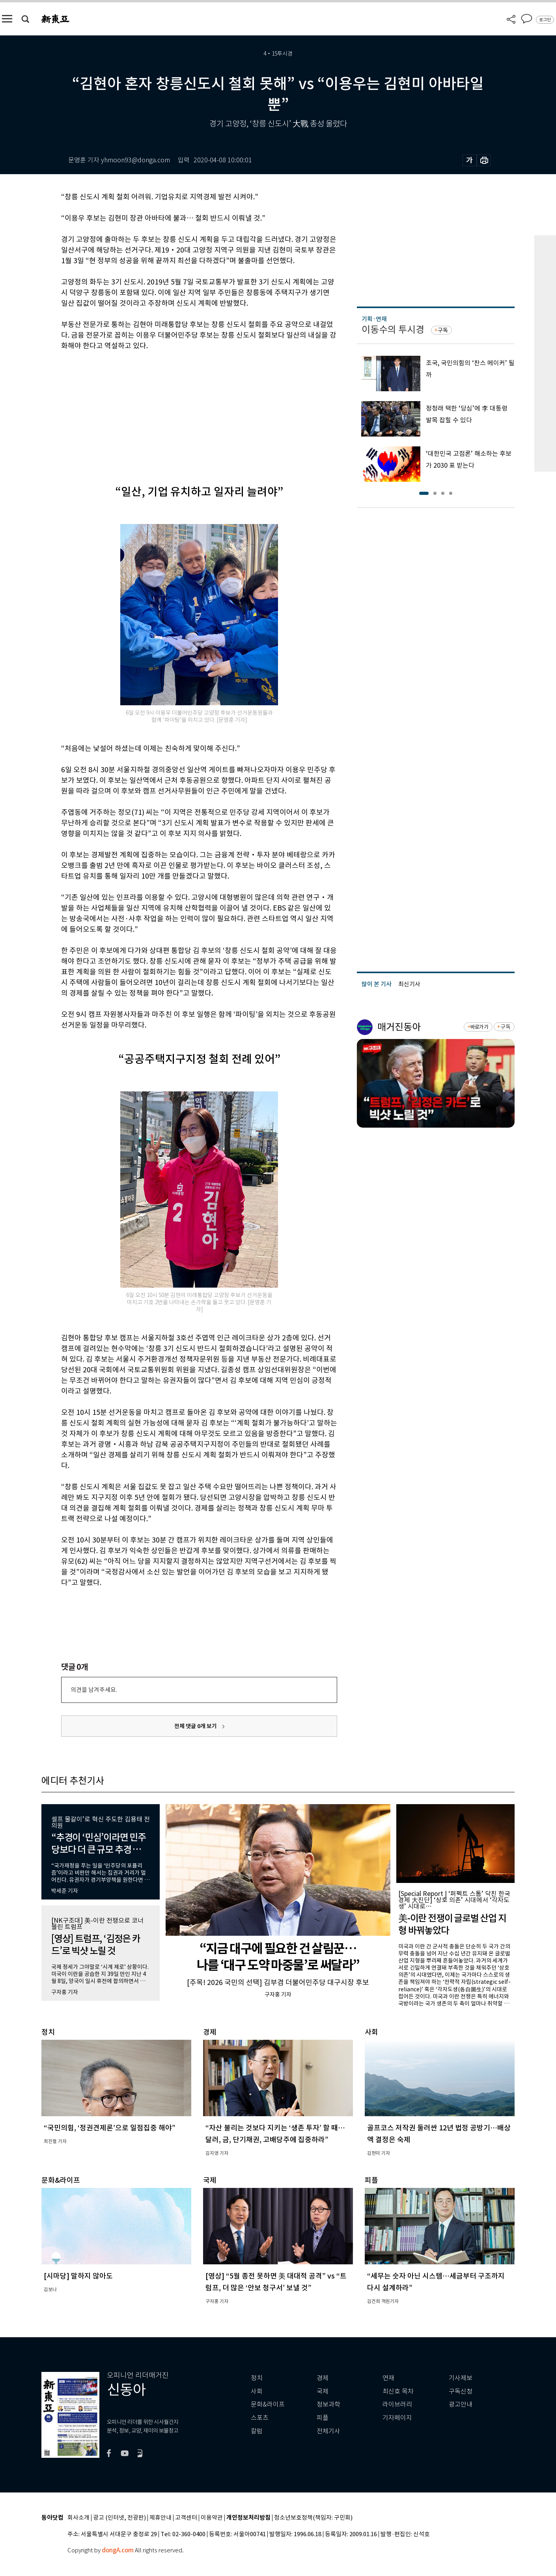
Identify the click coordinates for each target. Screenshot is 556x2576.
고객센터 (186, 2518)
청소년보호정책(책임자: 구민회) (313, 2518)
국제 (322, 2391)
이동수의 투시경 (393, 329)
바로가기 (479, 1027)
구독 (443, 330)
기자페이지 (397, 2418)
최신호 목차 (398, 2391)
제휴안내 (160, 2518)
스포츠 (260, 2418)
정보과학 (328, 2404)
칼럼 (257, 2431)
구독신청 (460, 2391)
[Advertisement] (179, 411)
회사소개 (78, 2518)
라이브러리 (397, 2404)
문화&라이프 (268, 2404)
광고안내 (460, 2404)
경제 (322, 2378)
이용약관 (212, 2518)
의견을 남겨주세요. (94, 1689)
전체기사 (328, 2431)
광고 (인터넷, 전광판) (119, 2518)
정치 (257, 2378)
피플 (322, 2418)
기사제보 (460, 2378)
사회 (257, 2391)
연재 (388, 2378)
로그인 (545, 19)
